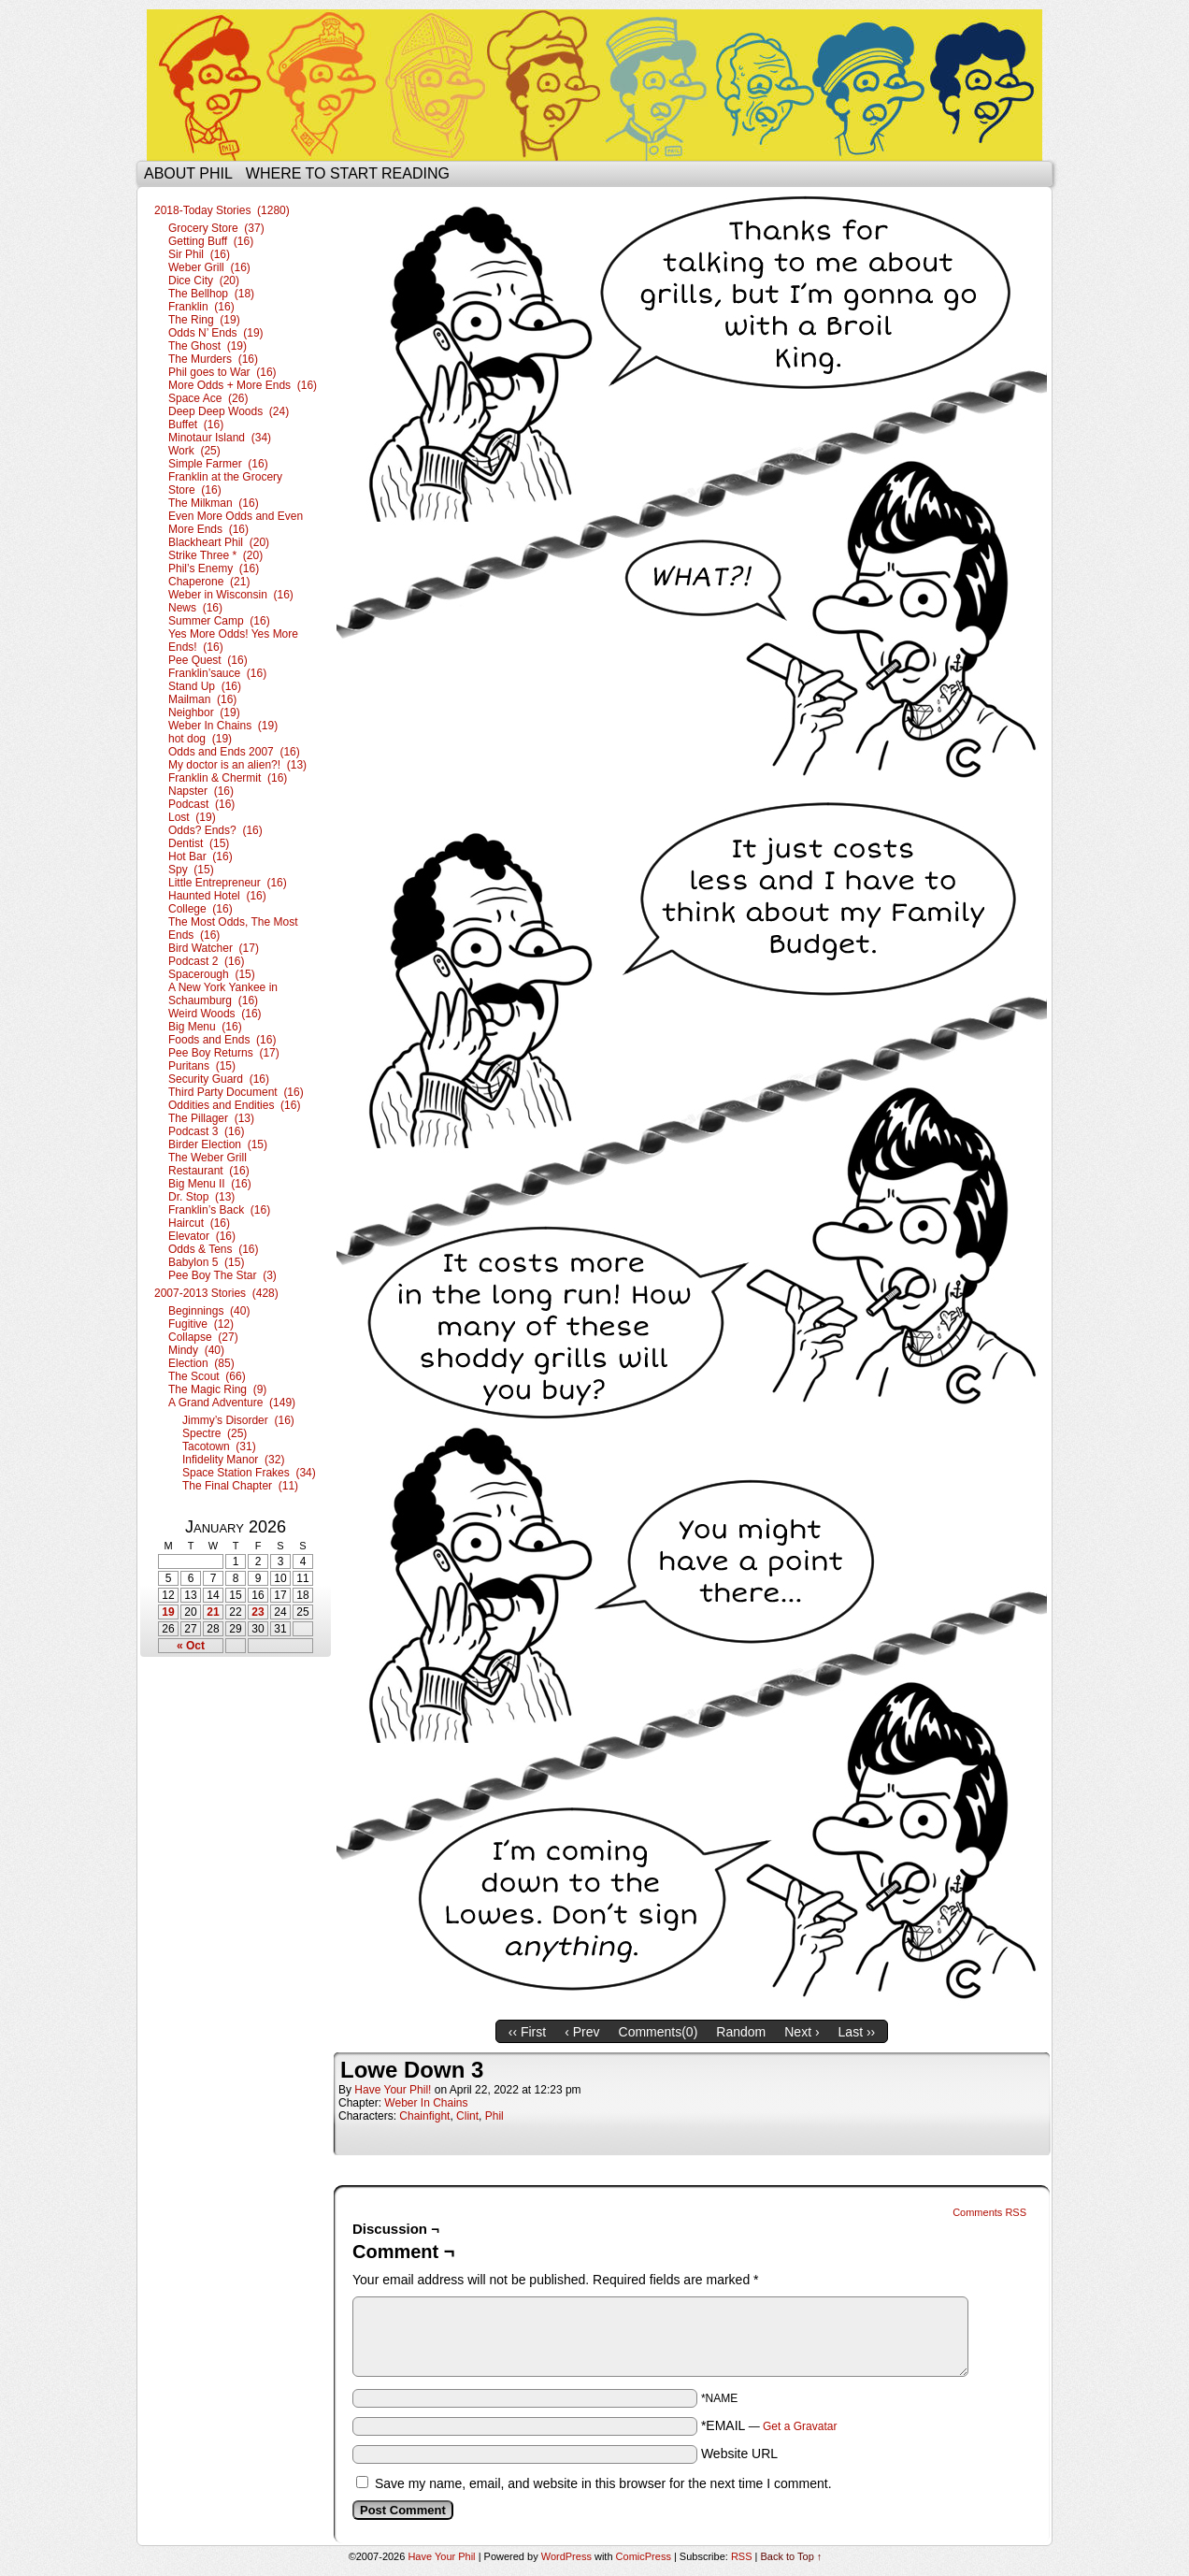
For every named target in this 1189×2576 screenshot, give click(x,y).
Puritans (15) (202, 1065)
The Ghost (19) (207, 346)
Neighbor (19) (204, 712)
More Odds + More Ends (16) (242, 385)
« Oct (191, 1645)
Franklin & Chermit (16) (227, 777)
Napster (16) (201, 791)
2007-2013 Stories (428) (216, 1293)
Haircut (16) (199, 1223)
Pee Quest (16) (208, 660)
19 (168, 1612)
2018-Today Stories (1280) (222, 210)
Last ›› (857, 2031)
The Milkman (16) (213, 503)
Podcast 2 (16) (206, 961)
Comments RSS (989, 2212)
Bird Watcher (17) (213, 948)
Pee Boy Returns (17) (223, 1052)
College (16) (200, 908)
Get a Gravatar (800, 2426)
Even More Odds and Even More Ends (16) (235, 523)
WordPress (566, 2556)
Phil (494, 2116)
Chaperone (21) (209, 581)
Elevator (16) (202, 1236)
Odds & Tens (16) (213, 1249)
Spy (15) (191, 869)
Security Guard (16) (218, 1079)
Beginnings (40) (209, 1310)
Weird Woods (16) (215, 1013)
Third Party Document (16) (236, 1092)
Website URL (739, 2453)
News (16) (195, 607)
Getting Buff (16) (210, 241)
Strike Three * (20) (215, 555)
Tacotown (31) (219, 1446)
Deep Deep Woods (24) (228, 411)
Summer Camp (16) (219, 620)
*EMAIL (769, 2425)
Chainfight (424, 2116)
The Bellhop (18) (211, 293)
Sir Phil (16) (199, 254)
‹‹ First (527, 2031)
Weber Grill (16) (209, 267)
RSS (741, 2556)
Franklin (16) (201, 306)
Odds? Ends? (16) (215, 830)
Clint (467, 2116)
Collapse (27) (203, 1337)
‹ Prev (582, 2031)
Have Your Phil (594, 85)
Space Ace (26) (208, 398)
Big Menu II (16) (209, 1183)
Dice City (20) (203, 280)
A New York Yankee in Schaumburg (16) (223, 994)
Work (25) (194, 450)
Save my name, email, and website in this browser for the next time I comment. (603, 2483)
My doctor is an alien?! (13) (237, 764)
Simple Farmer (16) (218, 463)
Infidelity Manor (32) (233, 1459)
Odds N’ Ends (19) (216, 332)
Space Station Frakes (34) (249, 1472)
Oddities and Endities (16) (234, 1105)
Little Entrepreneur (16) (227, 882)
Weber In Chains (425, 2102)
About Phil (188, 173)
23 (257, 1612)
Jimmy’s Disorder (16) (238, 1420)
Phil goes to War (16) (222, 372)
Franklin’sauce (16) (217, 673)
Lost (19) (192, 817)
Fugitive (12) (201, 1324)
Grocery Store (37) (216, 228)
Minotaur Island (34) (219, 437)
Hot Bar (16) (200, 856)
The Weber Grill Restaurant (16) (209, 1164)
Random (741, 2031)
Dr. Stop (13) (201, 1196)
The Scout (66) (207, 1376)
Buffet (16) (195, 424)
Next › (801, 2031)
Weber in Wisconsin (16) (231, 594)
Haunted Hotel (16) (217, 895)
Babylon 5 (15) (206, 1262)
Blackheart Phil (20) (218, 542)
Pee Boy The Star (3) (222, 1275)
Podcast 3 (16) (206, 1131)
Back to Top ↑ (792, 2556)
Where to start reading (348, 173)
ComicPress (643, 2556)
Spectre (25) (214, 1433)
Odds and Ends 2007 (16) (234, 751)
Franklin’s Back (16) (219, 1209)
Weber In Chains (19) (223, 725)
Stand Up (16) (204, 686)
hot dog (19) (200, 738)
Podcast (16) (201, 804)
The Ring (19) (204, 319)
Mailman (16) (202, 699)
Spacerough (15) (211, 974)
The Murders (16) (213, 359)
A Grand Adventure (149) (231, 1402)
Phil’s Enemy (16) (213, 568)
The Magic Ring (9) (217, 1389)
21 (213, 1612)
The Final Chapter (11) (240, 1485)
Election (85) (201, 1363)
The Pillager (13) (211, 1118)
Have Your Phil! (392, 2089)
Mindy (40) (196, 1350)
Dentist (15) (198, 843)
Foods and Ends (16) (222, 1039)
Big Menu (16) (205, 1026)
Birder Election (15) (217, 1144)
